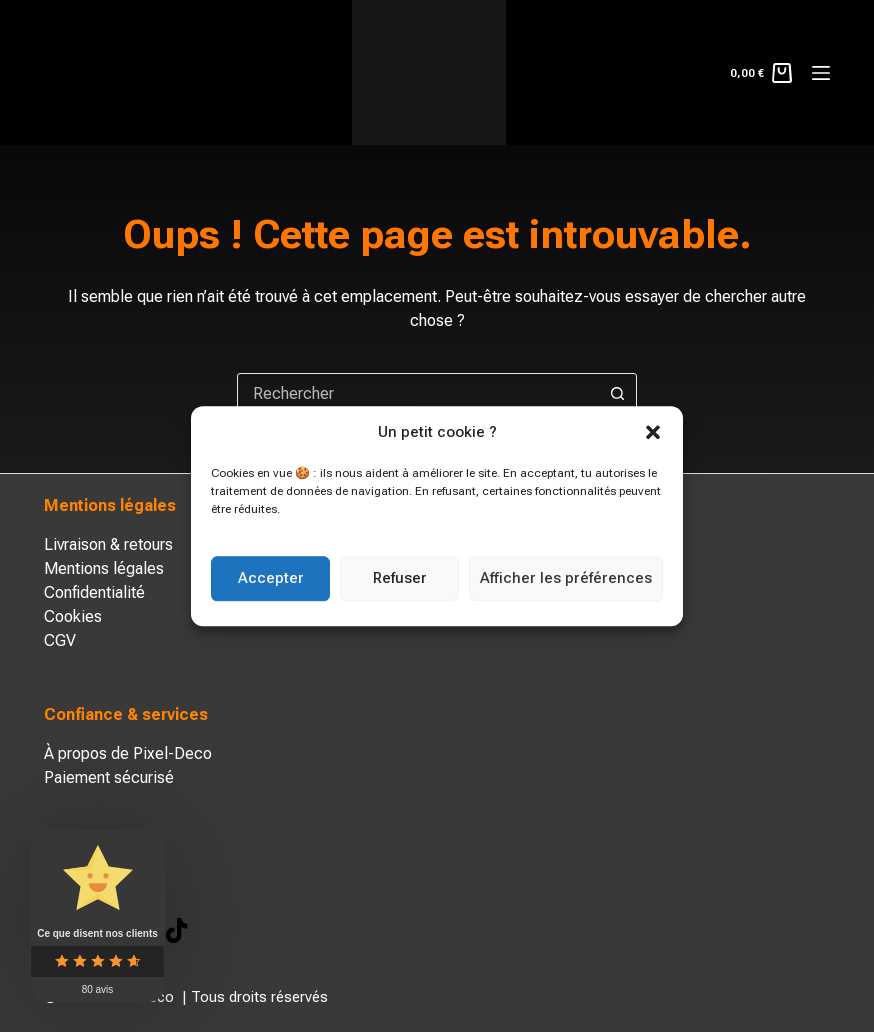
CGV (60, 640)
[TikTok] (176, 930)
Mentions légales (104, 568)
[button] (653, 433)
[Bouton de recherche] (617, 393)
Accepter (271, 578)
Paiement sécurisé (109, 777)
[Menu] (821, 73)
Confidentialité (94, 592)
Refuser (400, 578)
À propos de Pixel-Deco (128, 753)
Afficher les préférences (566, 578)
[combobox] (418, 393)
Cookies (73, 616)
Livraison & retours (108, 544)
